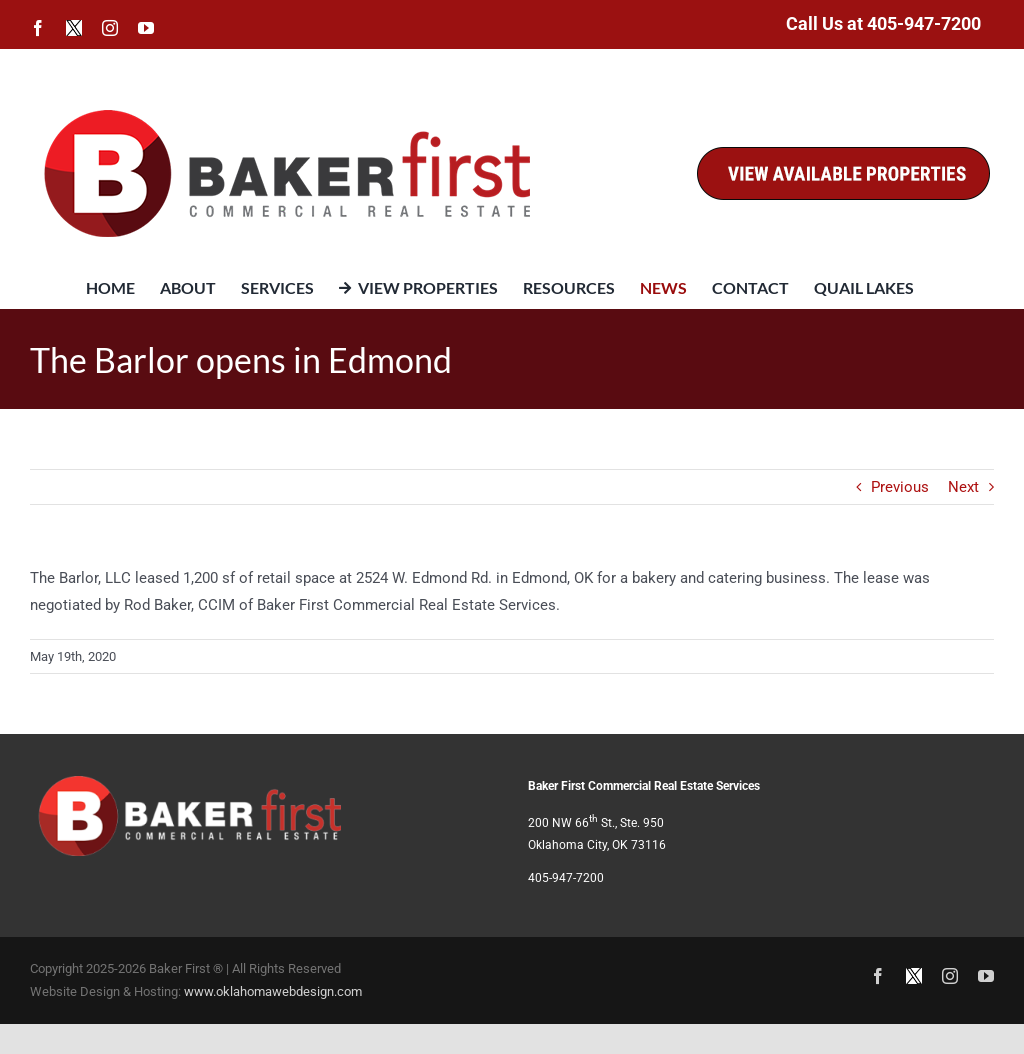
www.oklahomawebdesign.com (273, 991)
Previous (900, 487)
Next (963, 487)
